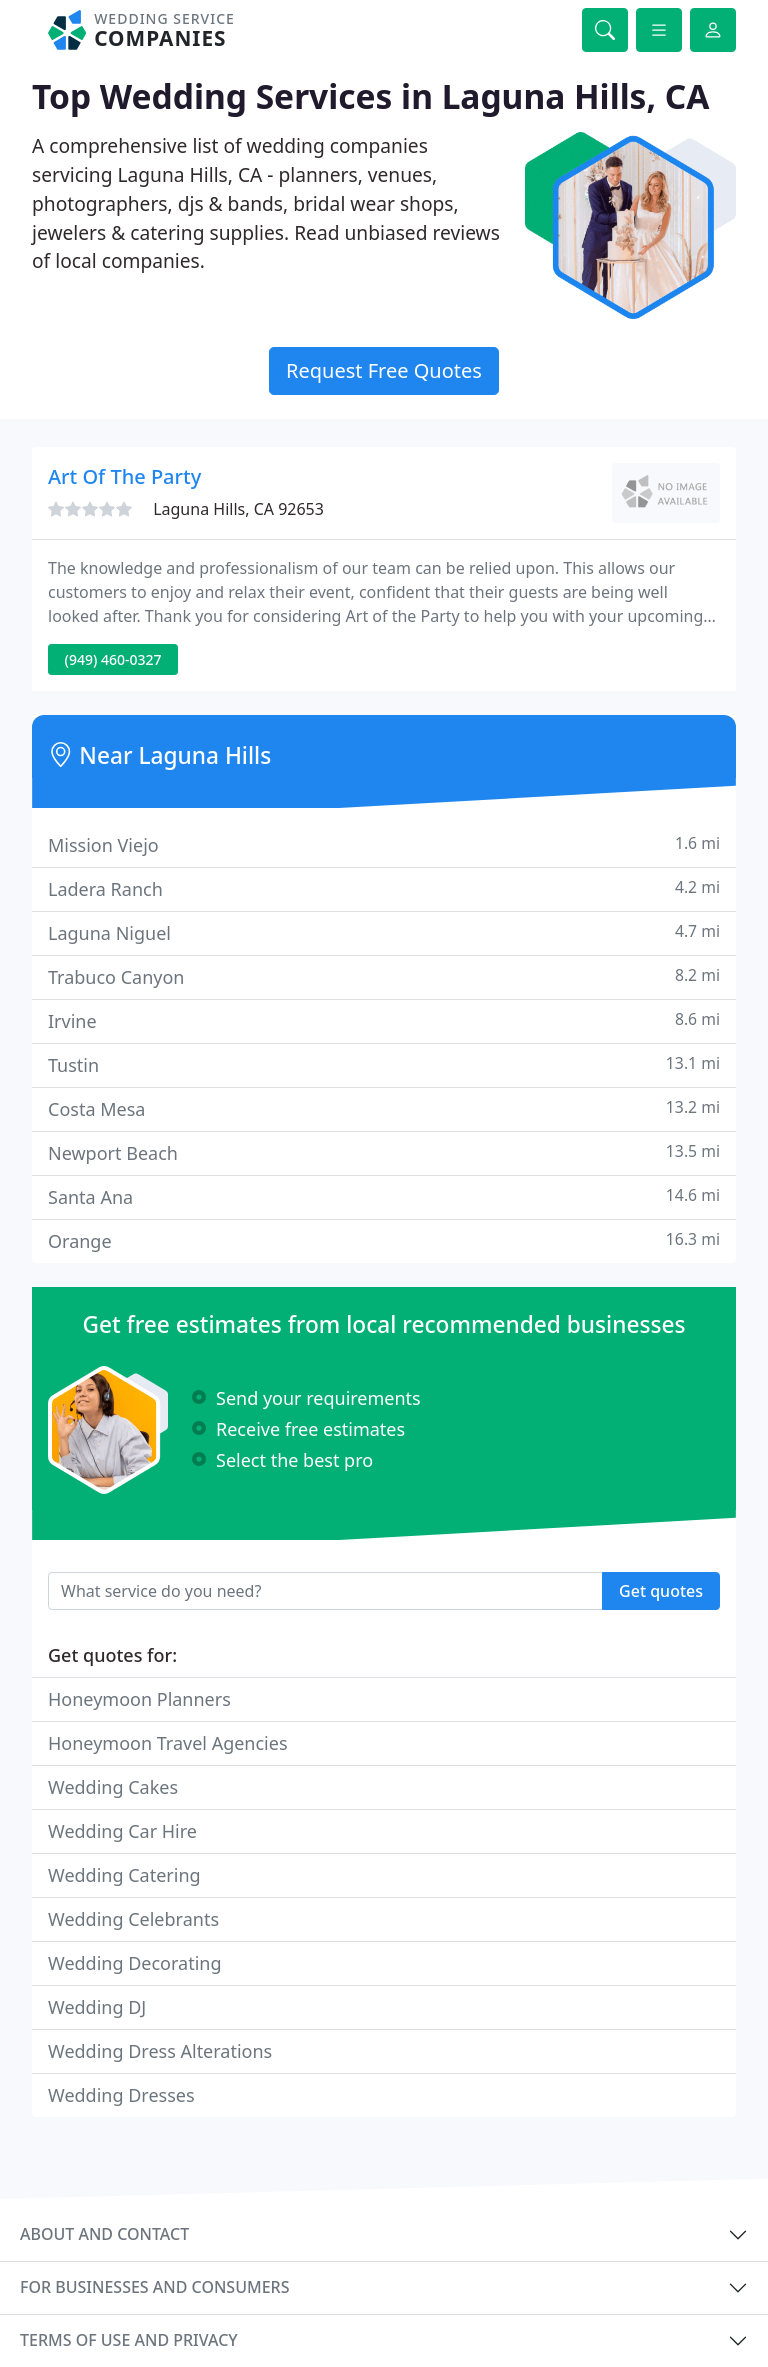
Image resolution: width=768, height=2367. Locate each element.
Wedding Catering (124, 1875)
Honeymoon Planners (139, 1699)
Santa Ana (384, 1196)
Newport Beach (384, 1152)
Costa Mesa (384, 1108)
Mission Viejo (384, 844)
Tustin (384, 1064)
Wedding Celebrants (133, 1919)
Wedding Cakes (113, 1787)
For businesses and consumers (154, 2287)
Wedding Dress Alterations (160, 2051)
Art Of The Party (124, 476)
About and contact (104, 2234)
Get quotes (661, 1591)
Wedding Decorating (135, 1963)
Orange (384, 1240)
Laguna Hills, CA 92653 (238, 509)
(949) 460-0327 (113, 659)
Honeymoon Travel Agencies (168, 1743)
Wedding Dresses (121, 2095)
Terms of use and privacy (129, 2340)
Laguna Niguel (384, 932)
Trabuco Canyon (384, 976)
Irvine (384, 1020)
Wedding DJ (97, 2007)
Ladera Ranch (384, 888)
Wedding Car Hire (122, 1831)
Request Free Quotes (384, 370)
